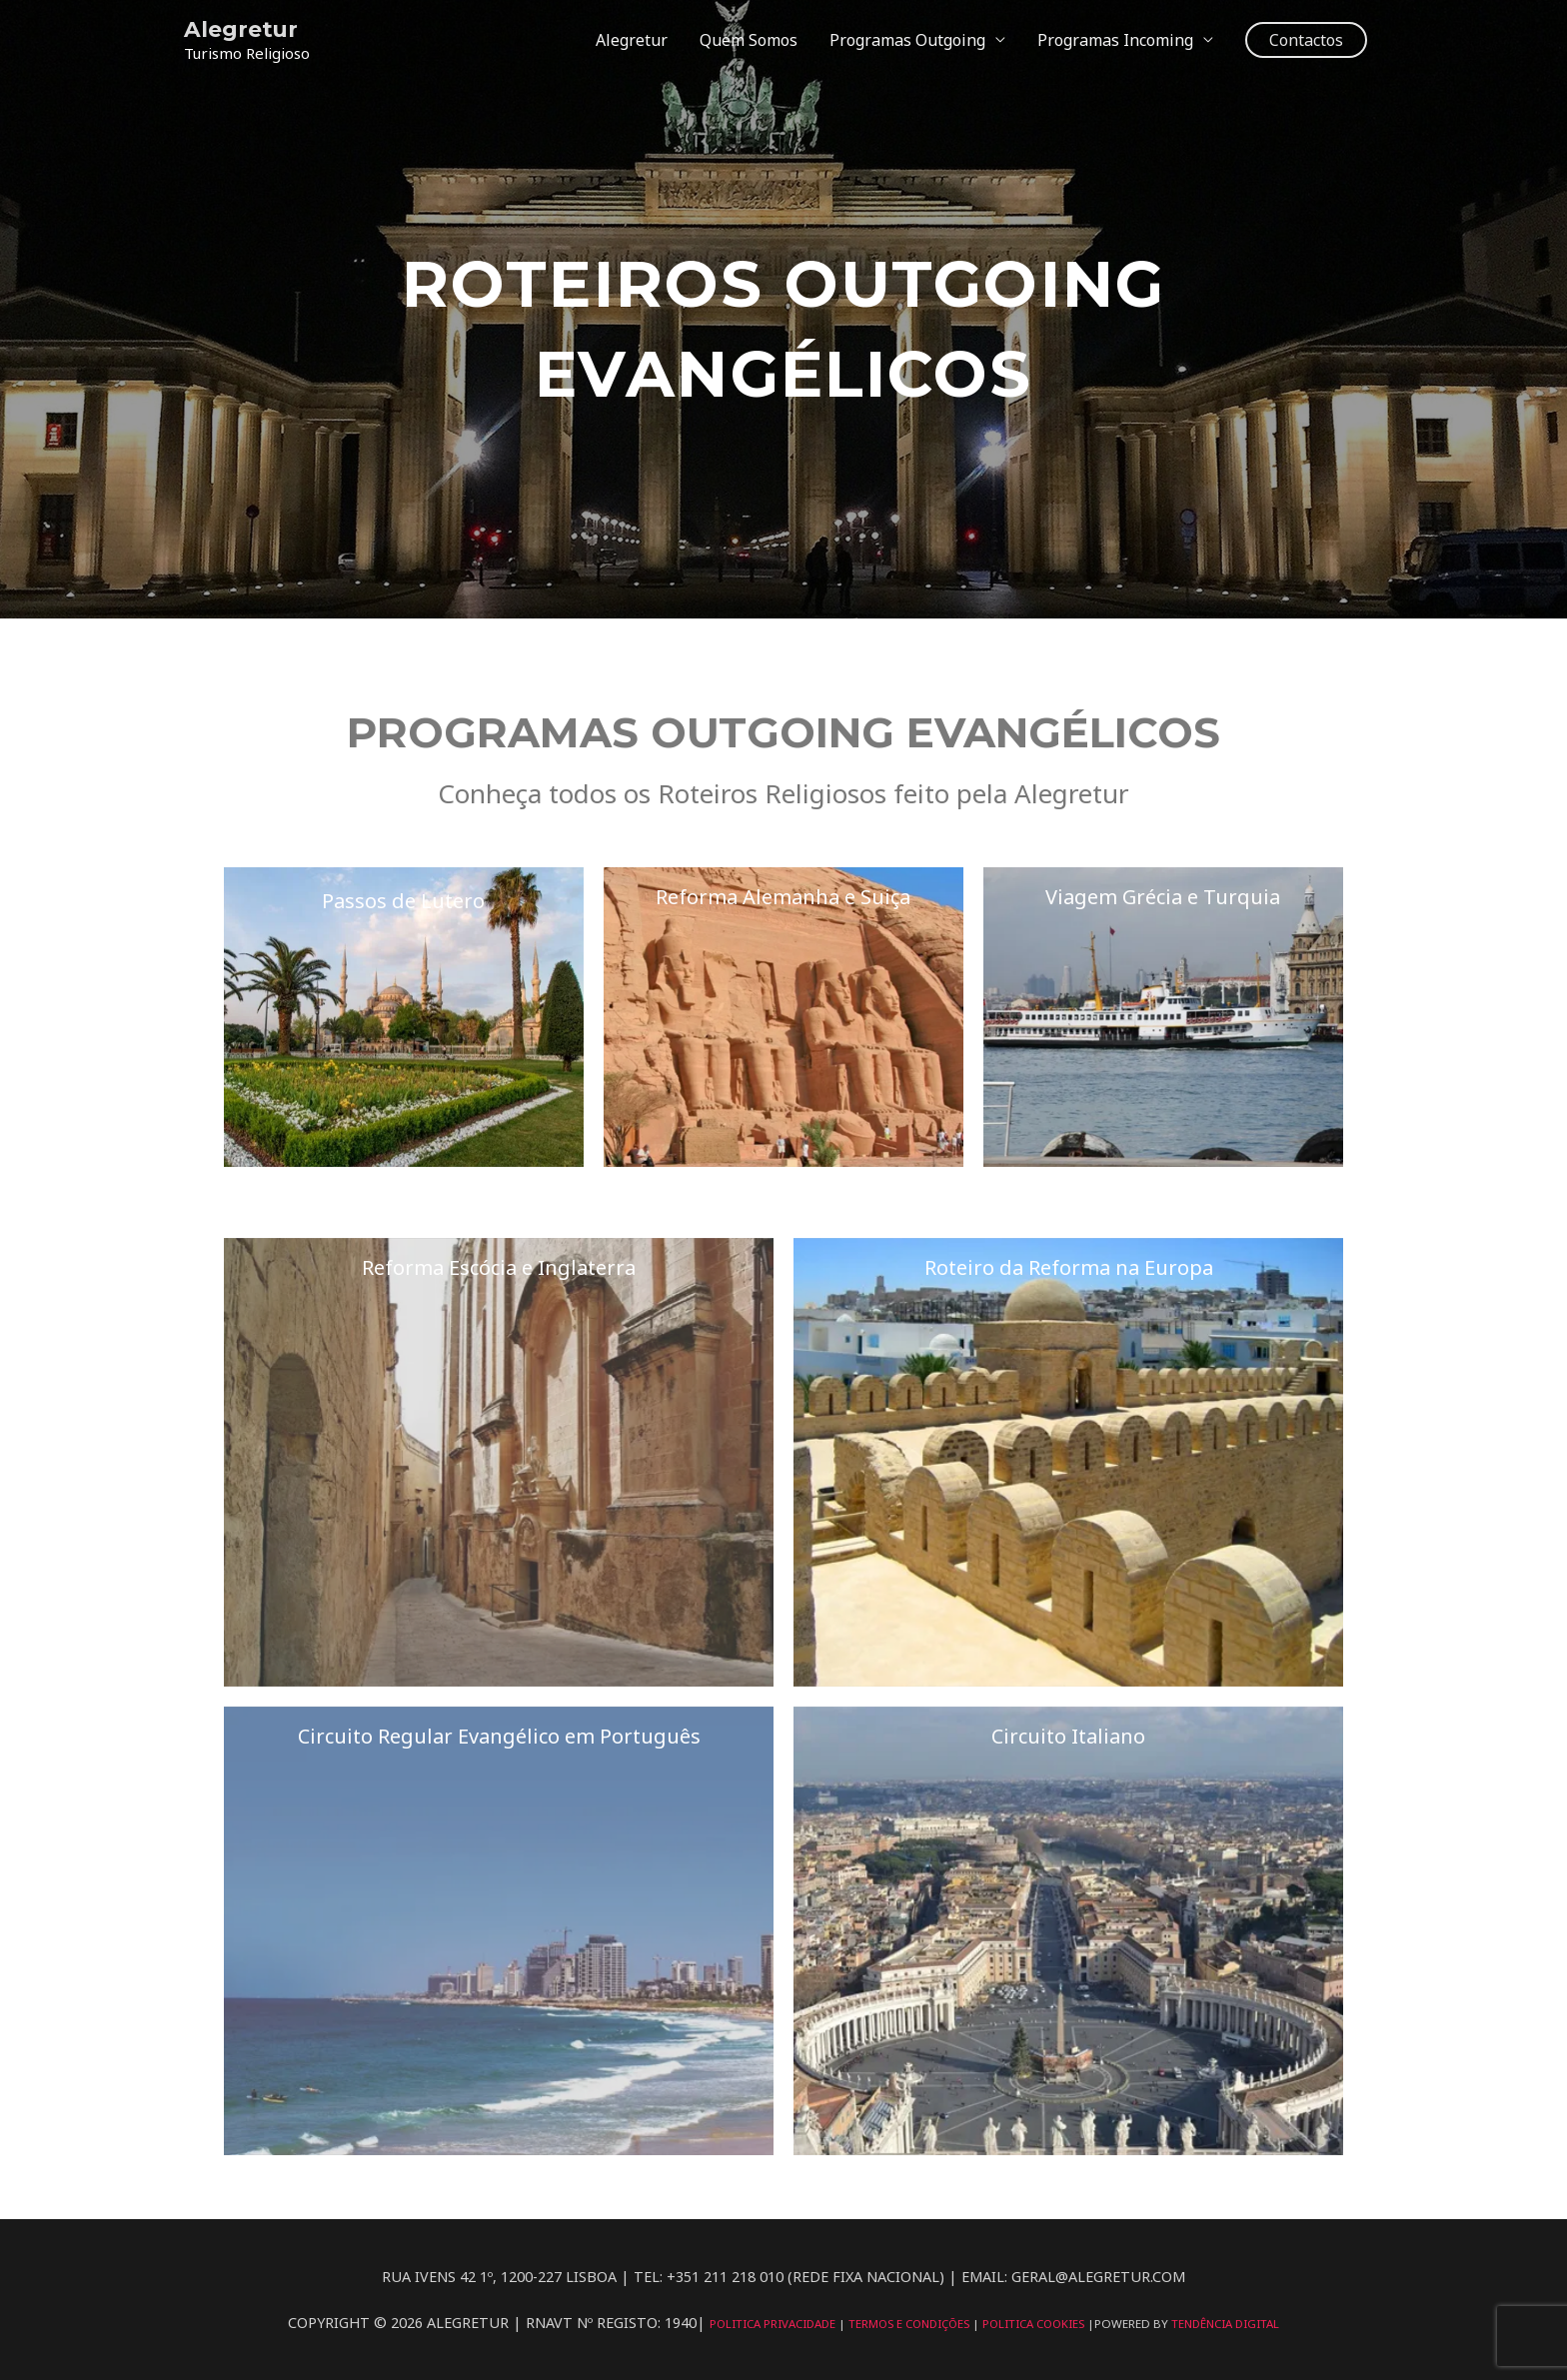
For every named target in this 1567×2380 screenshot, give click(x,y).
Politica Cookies (1037, 2323)
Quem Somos (748, 40)
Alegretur (241, 28)
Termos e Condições (908, 2323)
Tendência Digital (1231, 2323)
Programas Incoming (1115, 40)
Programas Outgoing (907, 40)
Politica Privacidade (767, 2323)
